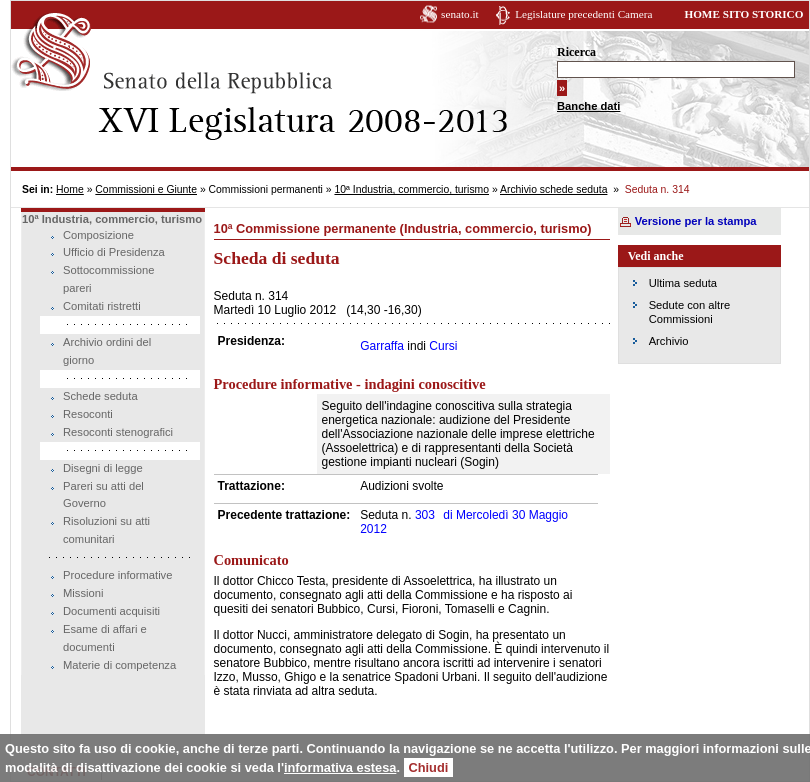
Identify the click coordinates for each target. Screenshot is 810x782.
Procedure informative (117, 575)
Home (70, 189)
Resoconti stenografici (118, 432)
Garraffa (382, 346)
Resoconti (88, 414)
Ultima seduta (683, 283)
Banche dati (588, 106)
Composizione (98, 235)
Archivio (669, 341)
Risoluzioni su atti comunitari (106, 530)
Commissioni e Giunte (146, 189)
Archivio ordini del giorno (107, 351)
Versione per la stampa (696, 221)
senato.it (460, 14)
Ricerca (576, 52)
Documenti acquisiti (111, 611)
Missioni (83, 593)
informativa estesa (340, 767)
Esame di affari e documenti (105, 638)
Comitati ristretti (102, 306)
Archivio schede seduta (553, 189)
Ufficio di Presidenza (114, 252)
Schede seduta (100, 396)
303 (425, 515)
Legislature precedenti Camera (583, 14)
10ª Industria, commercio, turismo (411, 189)
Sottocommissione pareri (108, 279)
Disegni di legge (103, 468)
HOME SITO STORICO (743, 14)
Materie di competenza (119, 665)
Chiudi (429, 767)
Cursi (443, 346)
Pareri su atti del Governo (103, 495)
